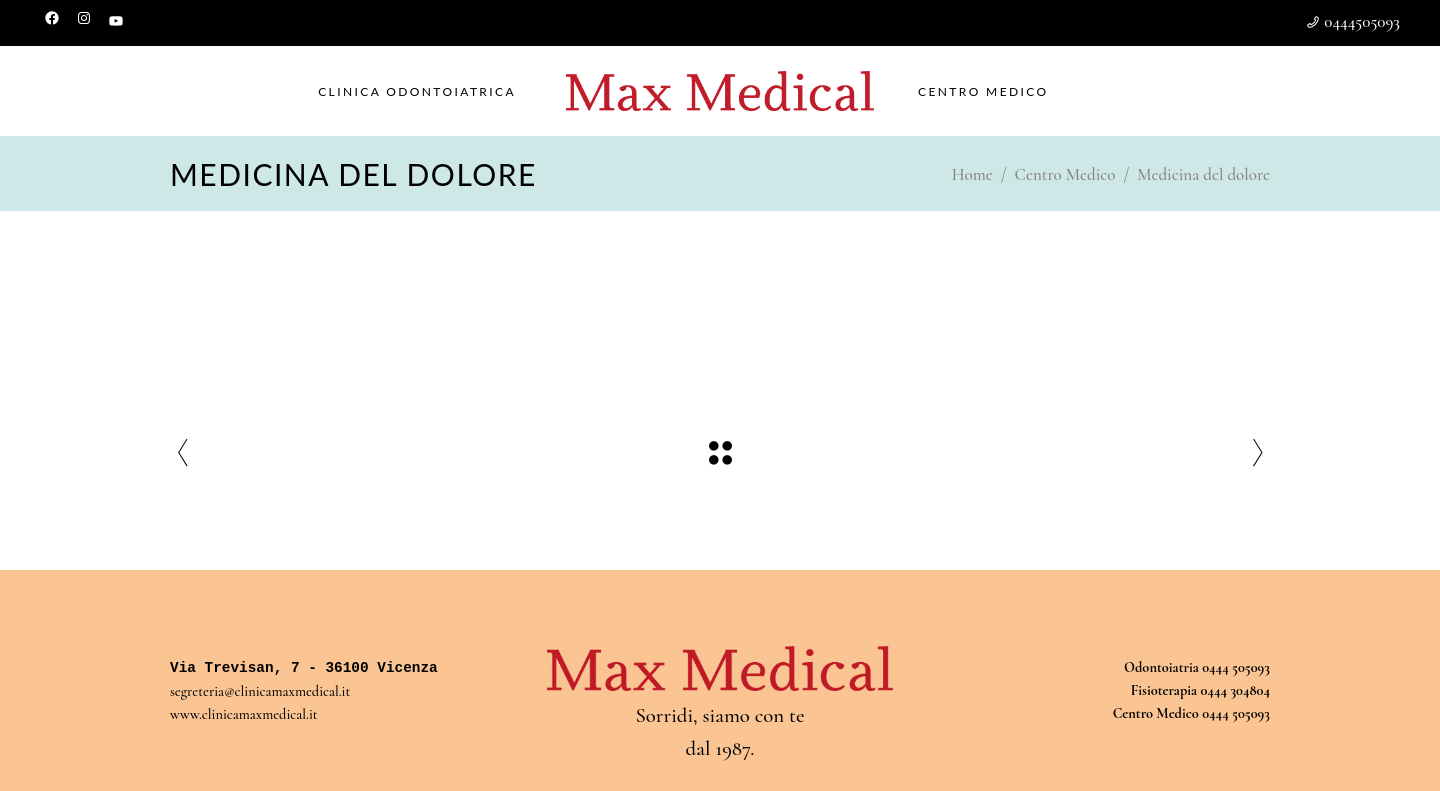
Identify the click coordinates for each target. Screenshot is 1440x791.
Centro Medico (1065, 174)
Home (972, 174)
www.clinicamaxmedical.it (244, 714)
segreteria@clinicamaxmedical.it (260, 691)
